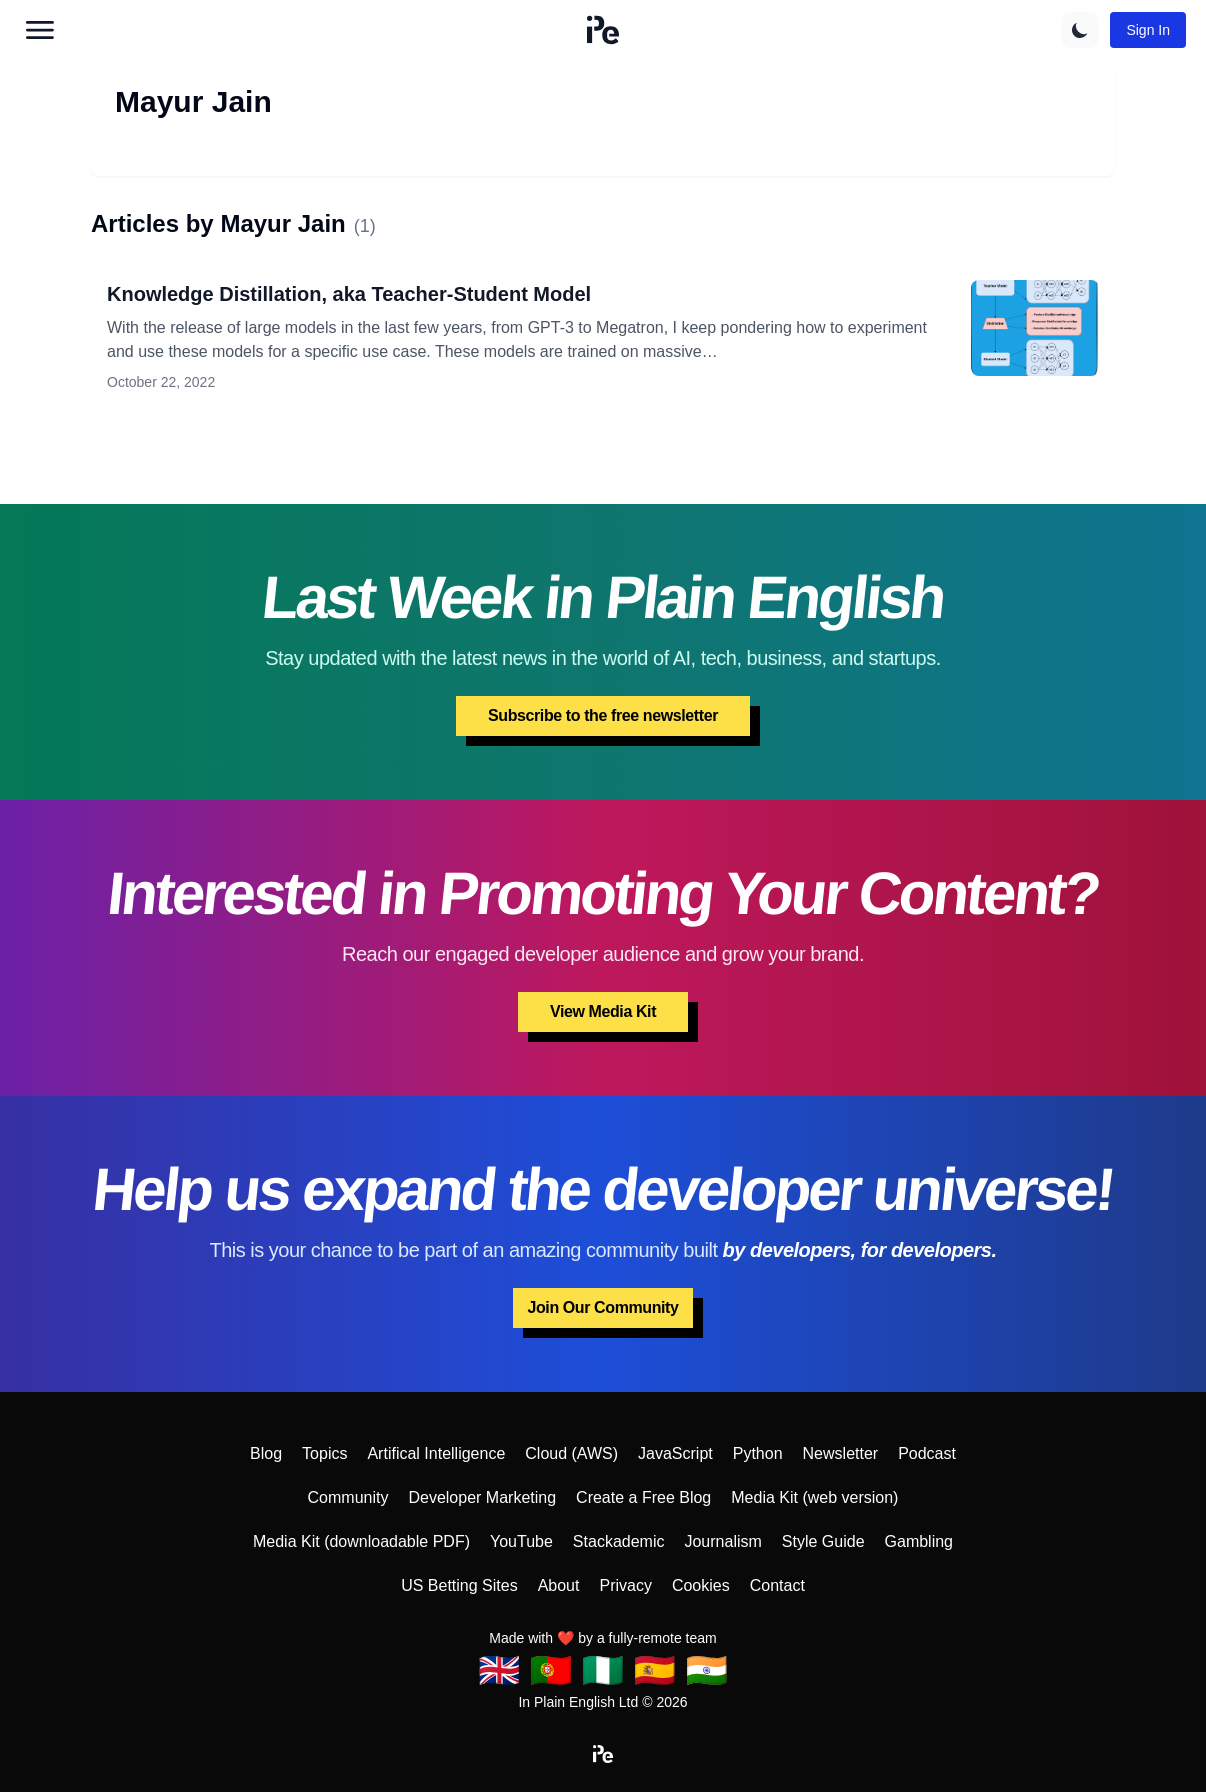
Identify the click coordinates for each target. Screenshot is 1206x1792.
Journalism (722, 1541)
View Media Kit (603, 1011)
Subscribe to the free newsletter (603, 715)
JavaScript (675, 1453)
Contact (777, 1585)
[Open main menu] (40, 30)
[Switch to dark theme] (1080, 30)
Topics (324, 1453)
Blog (266, 1453)
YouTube (521, 1541)
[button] (603, 30)
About (559, 1585)
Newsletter (841, 1453)
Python (758, 1453)
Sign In (1148, 30)
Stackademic (619, 1541)
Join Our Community (602, 1307)
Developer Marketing (482, 1497)
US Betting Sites (459, 1585)
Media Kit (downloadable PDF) (361, 1541)
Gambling (919, 1541)
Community (348, 1497)
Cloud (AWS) (571, 1453)
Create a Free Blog (643, 1497)
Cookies (701, 1585)
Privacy (625, 1585)
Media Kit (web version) (814, 1497)
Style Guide (823, 1541)
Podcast (927, 1453)
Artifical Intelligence (436, 1453)
